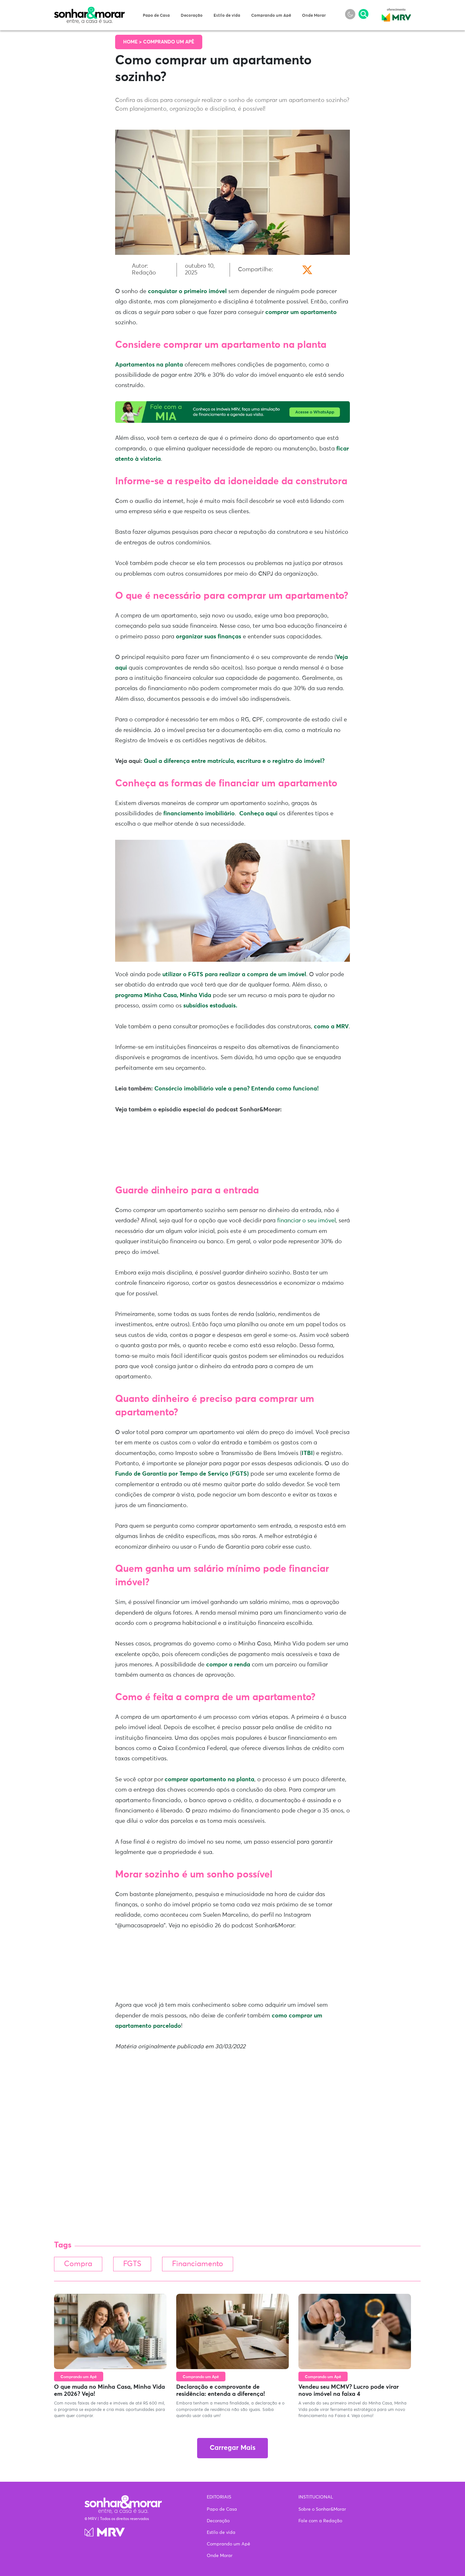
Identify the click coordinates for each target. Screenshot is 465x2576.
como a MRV (331, 1027)
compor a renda (227, 1665)
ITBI (307, 1453)
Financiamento (197, 2264)
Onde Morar (314, 16)
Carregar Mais (232, 2448)
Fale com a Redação (320, 2521)
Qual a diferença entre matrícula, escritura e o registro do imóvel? (234, 761)
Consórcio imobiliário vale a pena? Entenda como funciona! (236, 1089)
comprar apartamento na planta (209, 1780)
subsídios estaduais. (210, 1006)
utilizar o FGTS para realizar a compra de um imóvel (233, 975)
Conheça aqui (259, 814)
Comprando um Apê (271, 16)
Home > (133, 42)
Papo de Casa (156, 16)
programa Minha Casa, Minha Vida (163, 995)
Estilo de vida (227, 16)
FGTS (132, 2264)
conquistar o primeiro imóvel (187, 291)
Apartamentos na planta (149, 365)
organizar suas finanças (209, 637)
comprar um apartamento (300, 312)
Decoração (192, 16)
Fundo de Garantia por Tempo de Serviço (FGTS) (182, 1474)
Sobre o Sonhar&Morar (322, 2509)
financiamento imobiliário (199, 814)
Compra (78, 2264)
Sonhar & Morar (89, 10)
